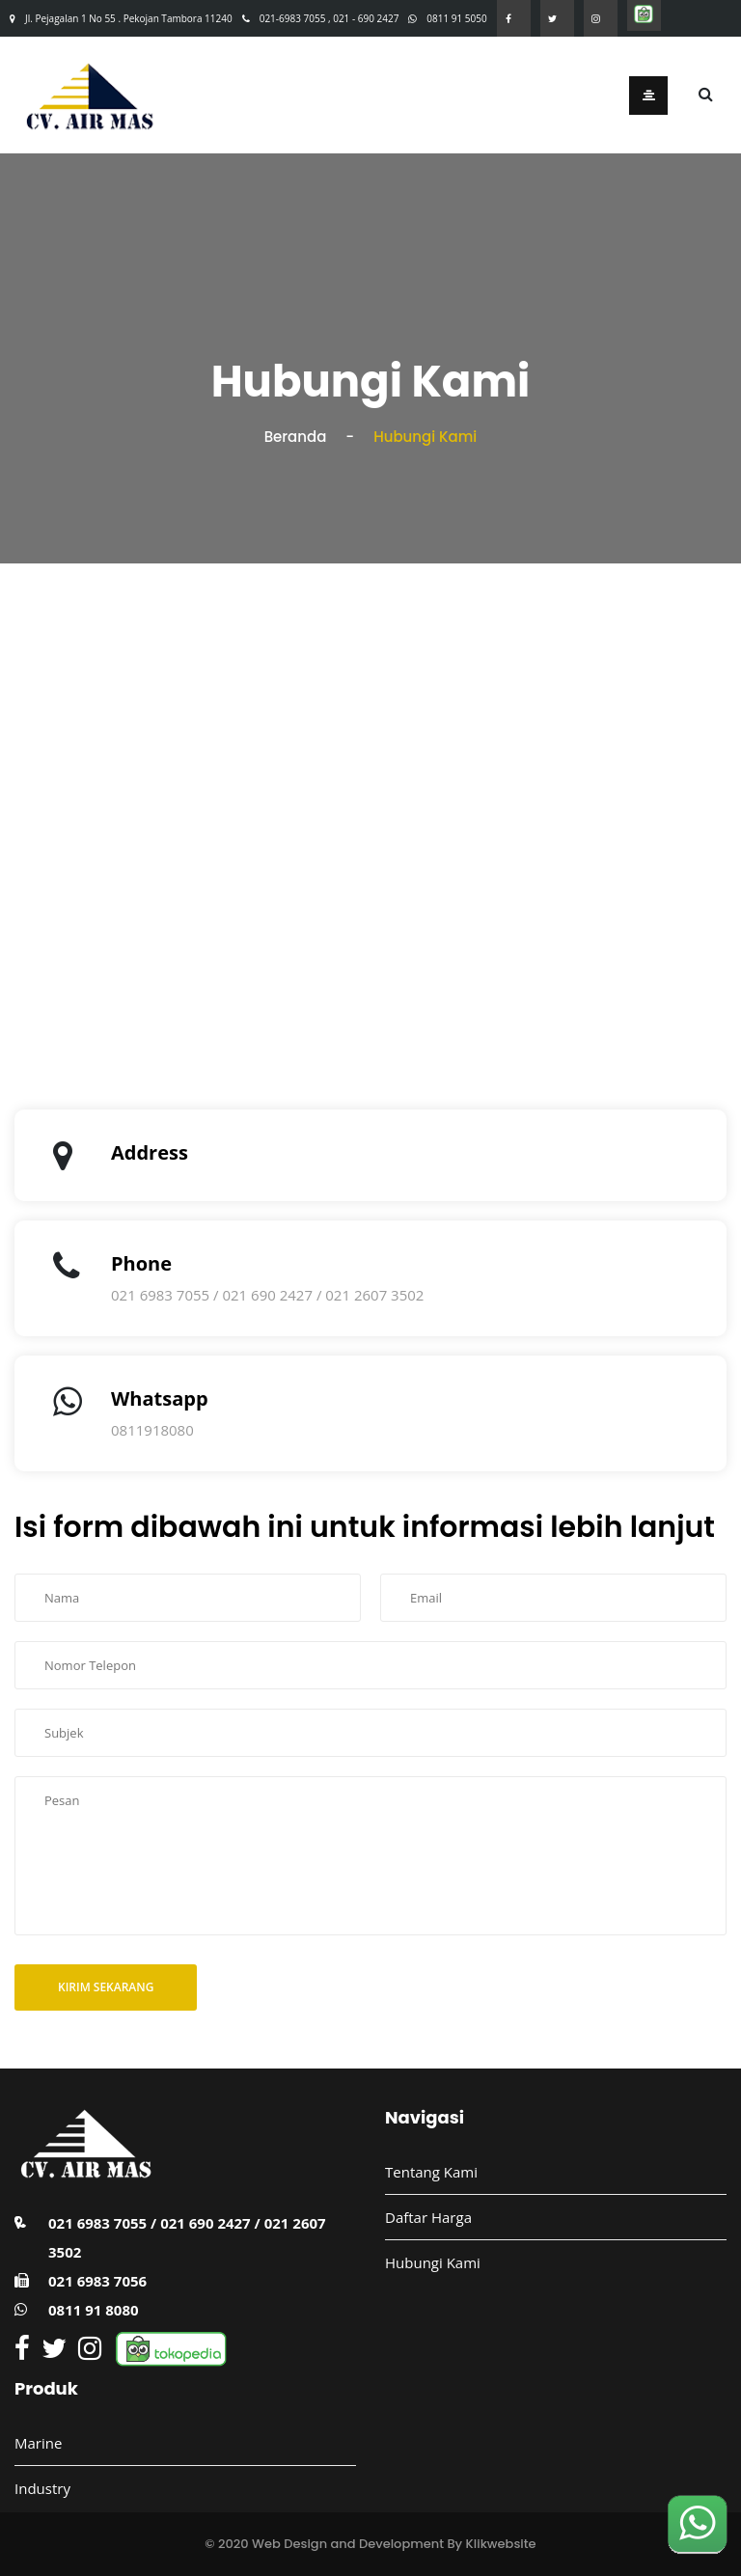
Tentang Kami (431, 2171)
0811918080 (152, 1429)
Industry (42, 2488)
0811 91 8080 (93, 2309)
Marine (38, 2443)
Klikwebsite (501, 2544)
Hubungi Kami (432, 2262)
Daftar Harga (428, 2217)
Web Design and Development (348, 2544)
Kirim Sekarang (105, 1987)
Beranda (295, 436)
